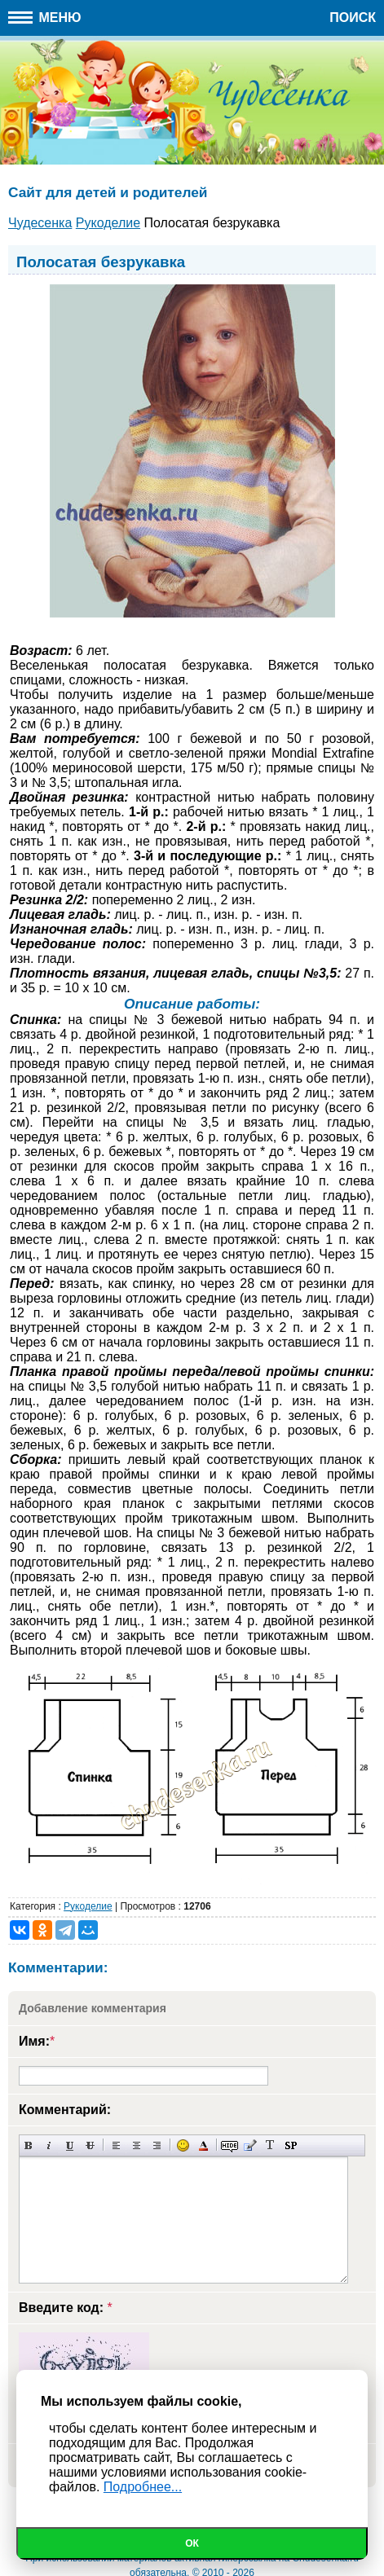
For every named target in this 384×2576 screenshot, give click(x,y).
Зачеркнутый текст (90, 2145)
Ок (192, 2543)
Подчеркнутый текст (69, 2145)
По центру (136, 2145)
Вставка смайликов (183, 2145)
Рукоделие (88, 1906)
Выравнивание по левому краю (116, 2145)
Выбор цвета (203, 2145)
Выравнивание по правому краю (157, 2145)
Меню (45, 17)
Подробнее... (143, 2487)
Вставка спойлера (290, 2145)
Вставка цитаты (250, 2145)
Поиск (352, 17)
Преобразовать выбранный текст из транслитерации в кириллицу (270, 2145)
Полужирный (29, 2145)
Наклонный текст (49, 2145)
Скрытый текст (229, 2145)
